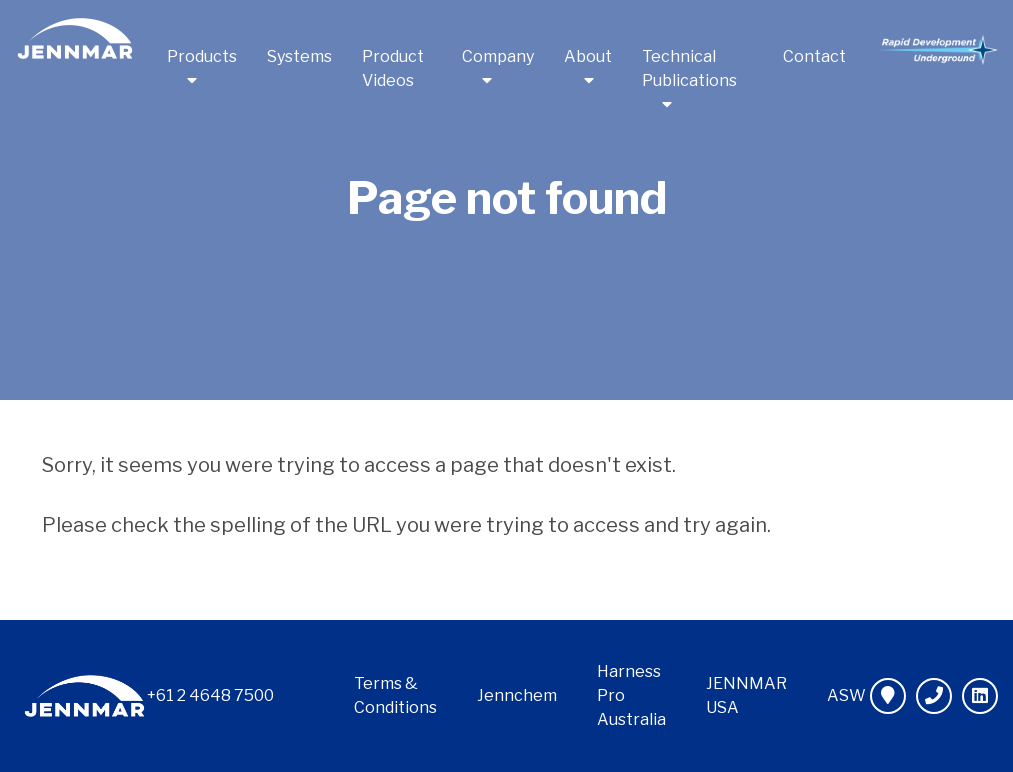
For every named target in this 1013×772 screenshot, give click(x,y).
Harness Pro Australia (631, 695)
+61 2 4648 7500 (210, 695)
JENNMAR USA (746, 695)
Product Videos (393, 68)
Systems (299, 56)
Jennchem (517, 695)
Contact (814, 56)
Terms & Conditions (395, 695)
